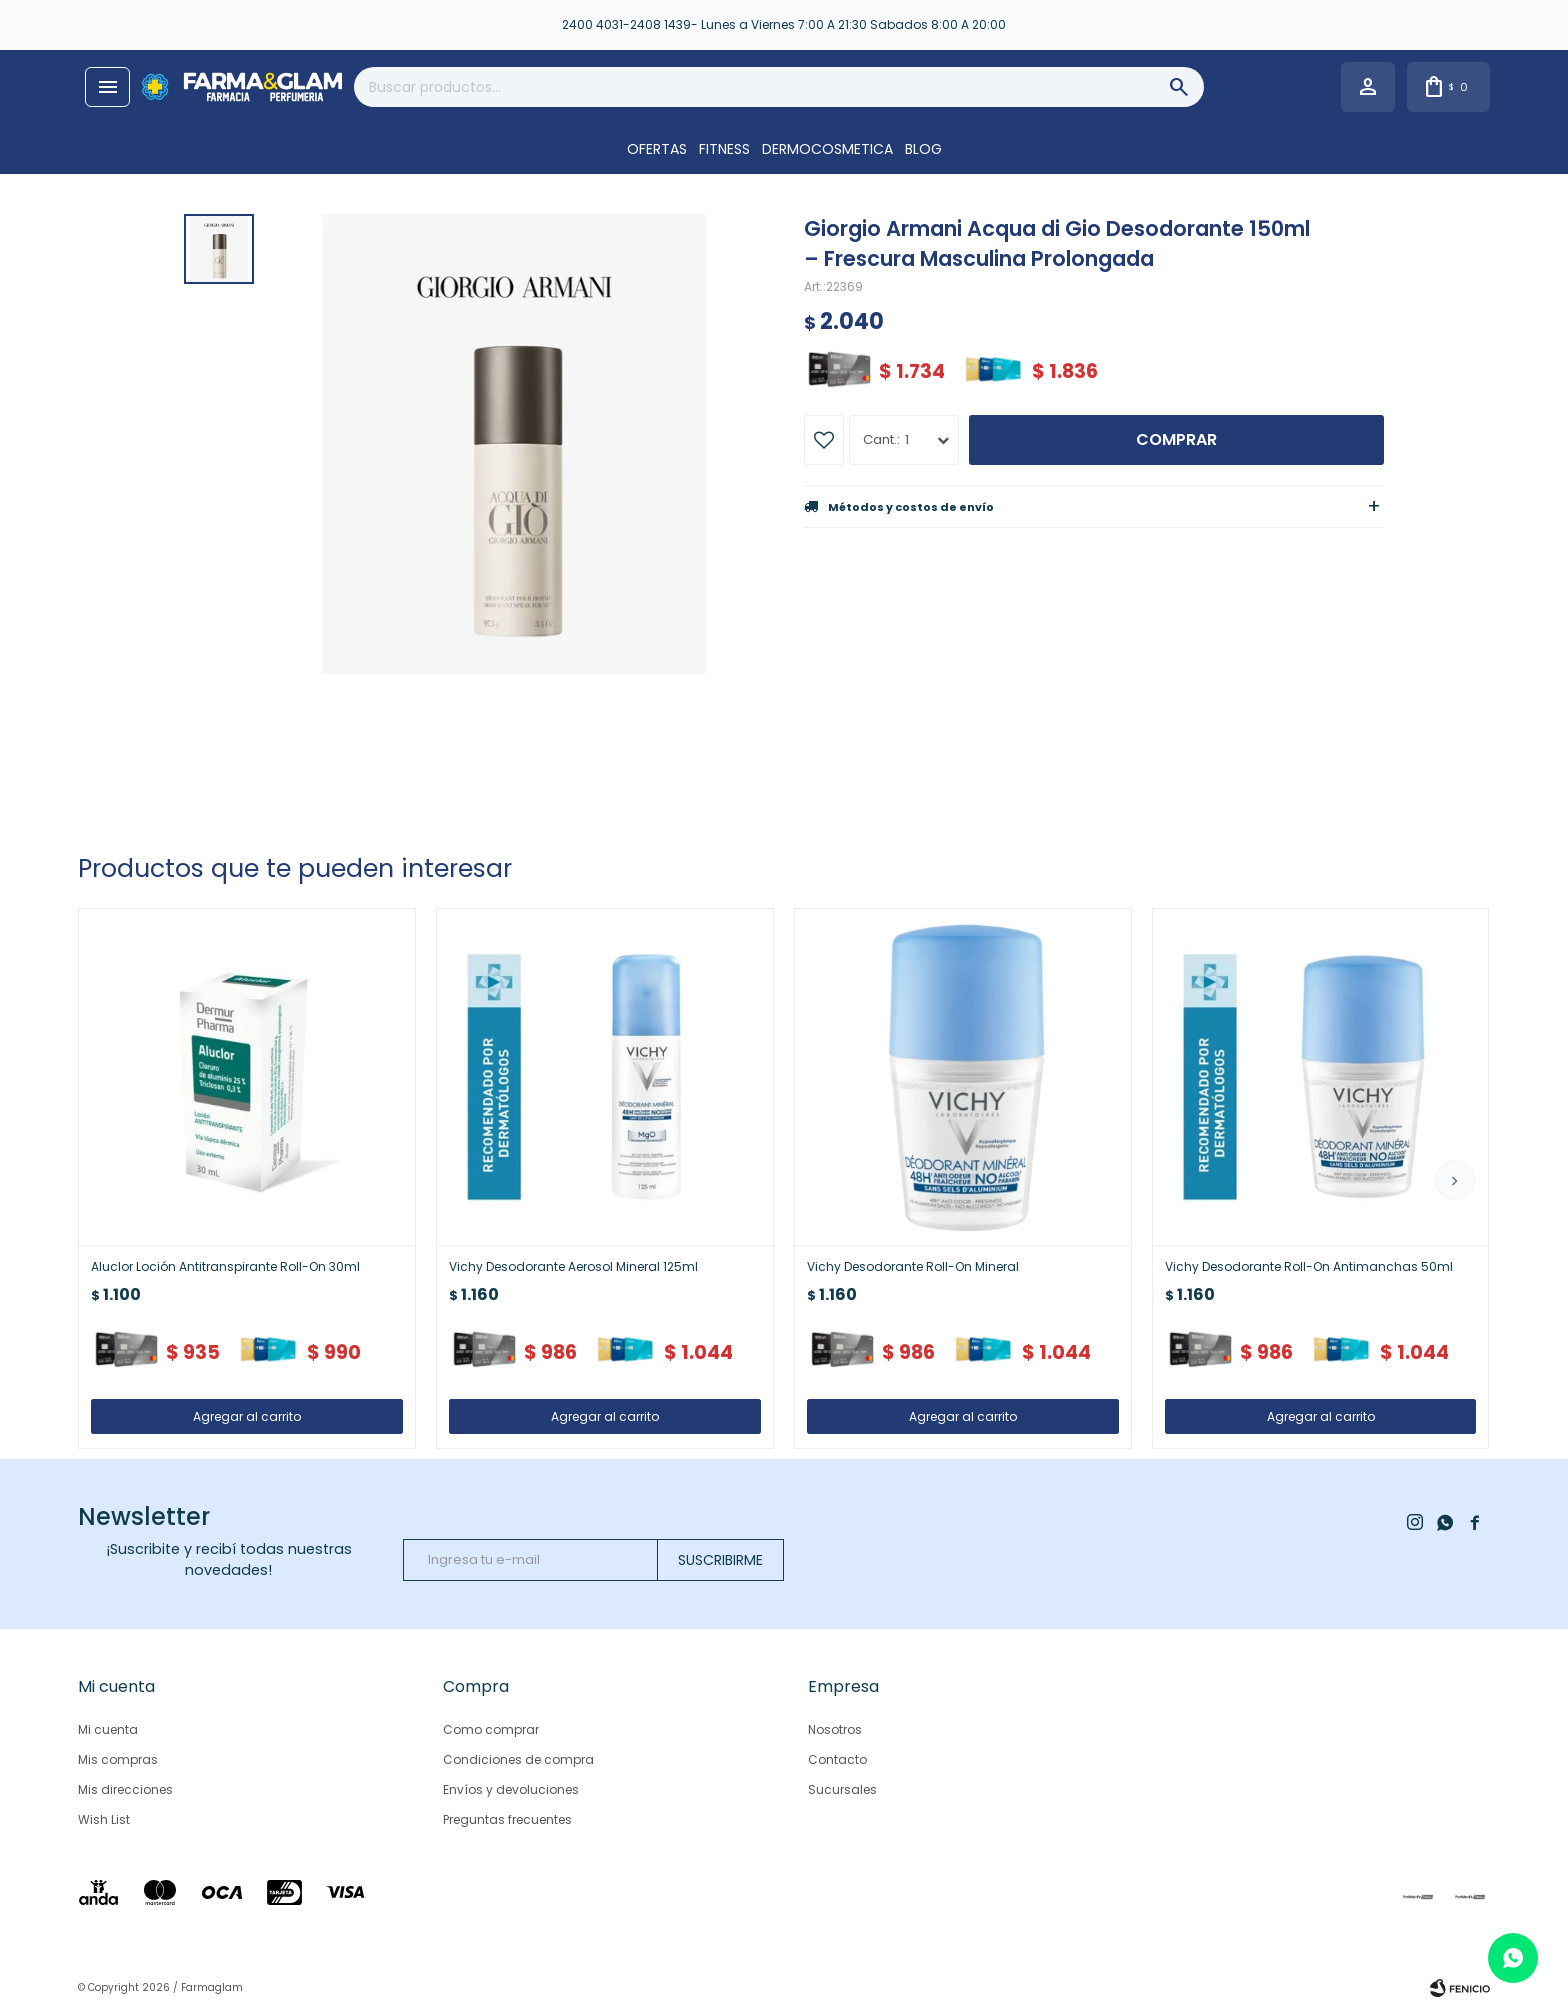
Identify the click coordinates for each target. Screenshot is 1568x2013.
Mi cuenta (108, 1729)
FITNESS (724, 149)
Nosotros (835, 1729)
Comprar (1176, 439)
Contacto (837, 1759)
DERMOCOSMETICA (827, 149)
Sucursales (842, 1789)
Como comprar (491, 1729)
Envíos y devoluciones (511, 1789)
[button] (1455, 1180)
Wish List (104, 1819)
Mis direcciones (125, 1789)
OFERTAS (657, 149)
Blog (923, 149)
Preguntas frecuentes (507, 1819)
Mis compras (118, 1759)
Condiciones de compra (518, 1759)
